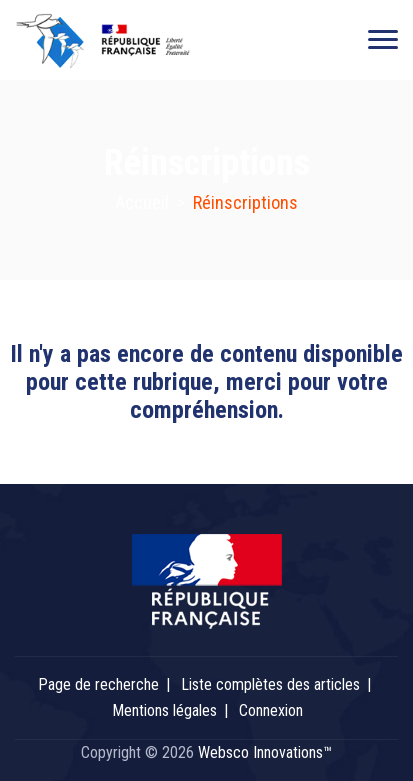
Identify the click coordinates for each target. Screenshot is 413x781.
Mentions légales (164, 710)
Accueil (142, 202)
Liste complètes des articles (270, 684)
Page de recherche (98, 684)
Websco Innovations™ (265, 752)
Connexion (271, 710)
